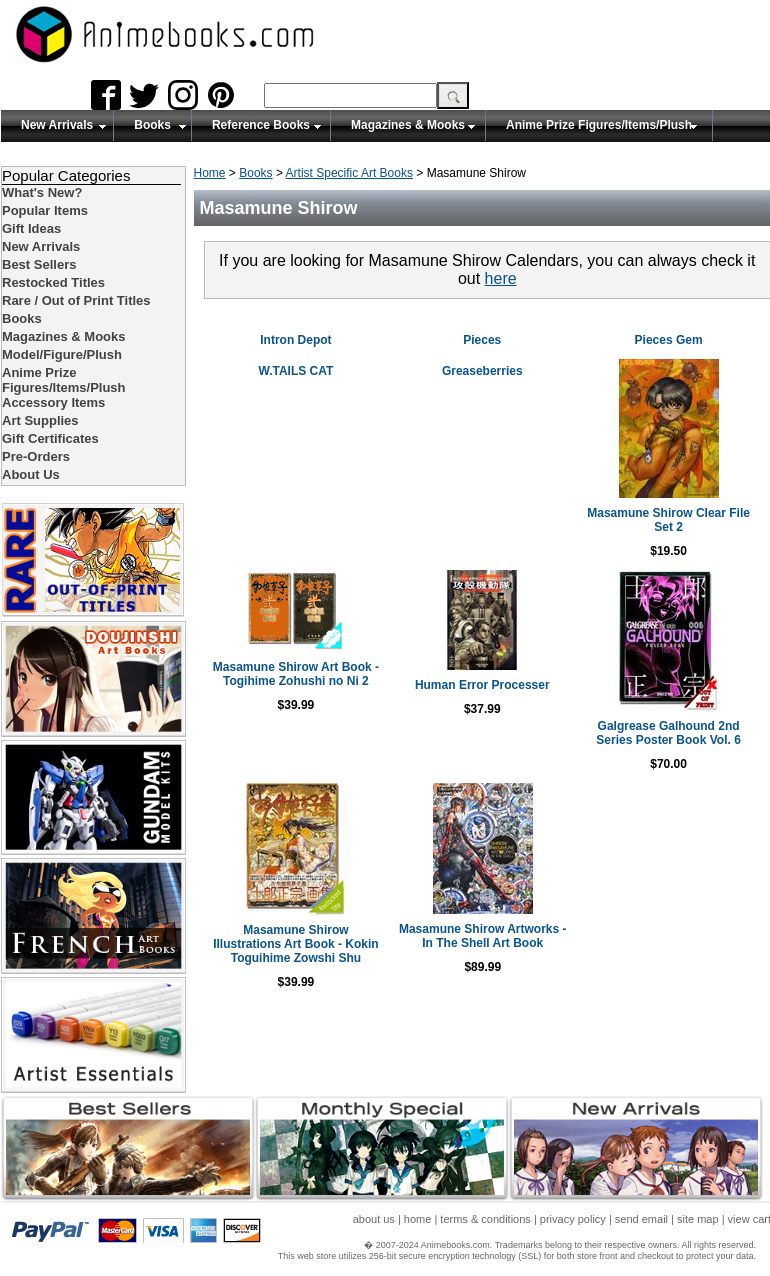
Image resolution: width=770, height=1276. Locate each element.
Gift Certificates (50, 438)
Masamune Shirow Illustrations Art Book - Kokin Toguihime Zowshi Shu (296, 944)
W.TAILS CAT (295, 371)
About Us (31, 474)
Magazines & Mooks (408, 125)
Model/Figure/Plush (62, 354)
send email (641, 1219)
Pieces (482, 340)
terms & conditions (485, 1219)
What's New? (42, 192)
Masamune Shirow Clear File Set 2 (668, 520)
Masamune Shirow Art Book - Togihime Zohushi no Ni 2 (296, 674)
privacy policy (573, 1219)
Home (210, 173)
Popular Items (45, 210)
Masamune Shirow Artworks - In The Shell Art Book (483, 936)
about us (374, 1219)
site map (698, 1219)
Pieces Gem (669, 340)
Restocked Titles (53, 282)
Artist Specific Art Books (349, 173)
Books (152, 125)
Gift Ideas (31, 228)
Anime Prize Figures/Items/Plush (599, 125)
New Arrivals (57, 125)
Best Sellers (39, 264)
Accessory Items (53, 402)
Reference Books (261, 125)
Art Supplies (40, 420)
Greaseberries (482, 371)
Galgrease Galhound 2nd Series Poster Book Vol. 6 (668, 733)
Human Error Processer (482, 685)
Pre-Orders (36, 456)
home (418, 1219)
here (501, 278)
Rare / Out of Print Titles (76, 300)
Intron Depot (295, 340)
